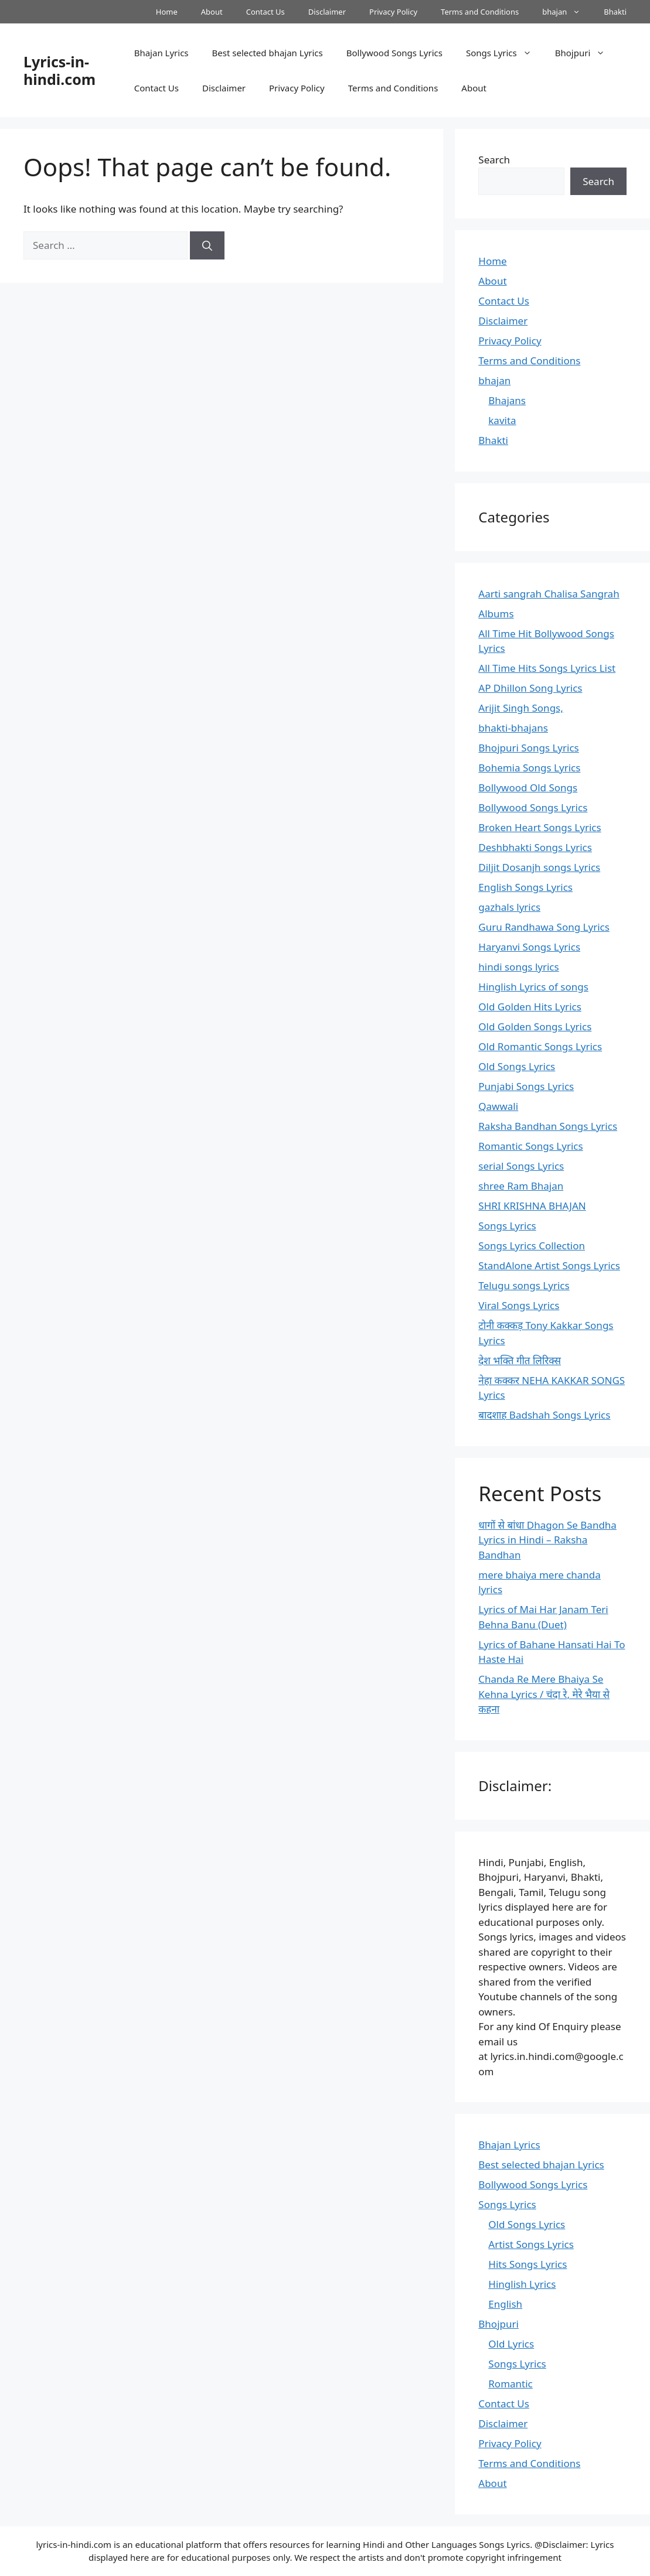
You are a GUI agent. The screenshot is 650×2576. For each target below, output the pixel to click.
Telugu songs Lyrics (523, 1285)
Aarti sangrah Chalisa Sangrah (548, 593)
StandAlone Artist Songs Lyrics (549, 1265)
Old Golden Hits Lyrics (529, 1006)
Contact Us (265, 11)
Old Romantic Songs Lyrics (540, 1046)
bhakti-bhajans (513, 727)
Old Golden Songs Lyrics (534, 1026)
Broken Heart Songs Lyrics (539, 827)
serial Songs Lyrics (521, 1166)
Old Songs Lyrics (516, 1066)
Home (167, 11)
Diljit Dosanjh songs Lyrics (539, 867)
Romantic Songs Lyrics (530, 1146)
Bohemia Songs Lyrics (529, 767)
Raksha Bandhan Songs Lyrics (547, 1126)
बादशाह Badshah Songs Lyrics (544, 1415)
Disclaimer (327, 11)
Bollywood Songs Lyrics (394, 53)
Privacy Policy (393, 11)
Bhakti (615, 11)
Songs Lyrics (504, 52)
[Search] (207, 245)
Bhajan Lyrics (161, 53)
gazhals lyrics (509, 907)
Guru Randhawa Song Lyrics (544, 927)
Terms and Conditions (480, 11)
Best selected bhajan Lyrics (267, 53)
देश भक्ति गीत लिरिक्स (519, 1360)
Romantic (510, 2383)
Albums (495, 613)
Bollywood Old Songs (527, 787)
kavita (502, 420)
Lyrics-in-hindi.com (59, 70)
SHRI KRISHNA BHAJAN (532, 1205)
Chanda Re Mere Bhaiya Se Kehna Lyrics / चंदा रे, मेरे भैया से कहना (544, 1694)
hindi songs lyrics (518, 966)
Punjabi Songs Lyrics (526, 1086)
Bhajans (507, 400)
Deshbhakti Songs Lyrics (535, 847)
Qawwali (498, 1106)
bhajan (567, 11)
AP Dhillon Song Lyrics (530, 688)
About (212, 11)
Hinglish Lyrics (522, 2284)
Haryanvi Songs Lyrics (529, 947)
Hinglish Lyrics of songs (533, 986)
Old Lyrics (511, 2343)
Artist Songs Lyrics (531, 2244)
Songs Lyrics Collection (531, 1245)
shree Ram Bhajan (520, 1186)
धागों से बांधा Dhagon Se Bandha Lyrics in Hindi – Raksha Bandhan (547, 1540)
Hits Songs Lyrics (527, 2264)
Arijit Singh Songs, (520, 708)
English (505, 2304)
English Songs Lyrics (525, 887)
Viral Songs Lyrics (518, 1305)
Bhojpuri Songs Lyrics (528, 747)
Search (494, 159)
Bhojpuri (586, 52)
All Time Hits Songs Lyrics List (546, 668)
